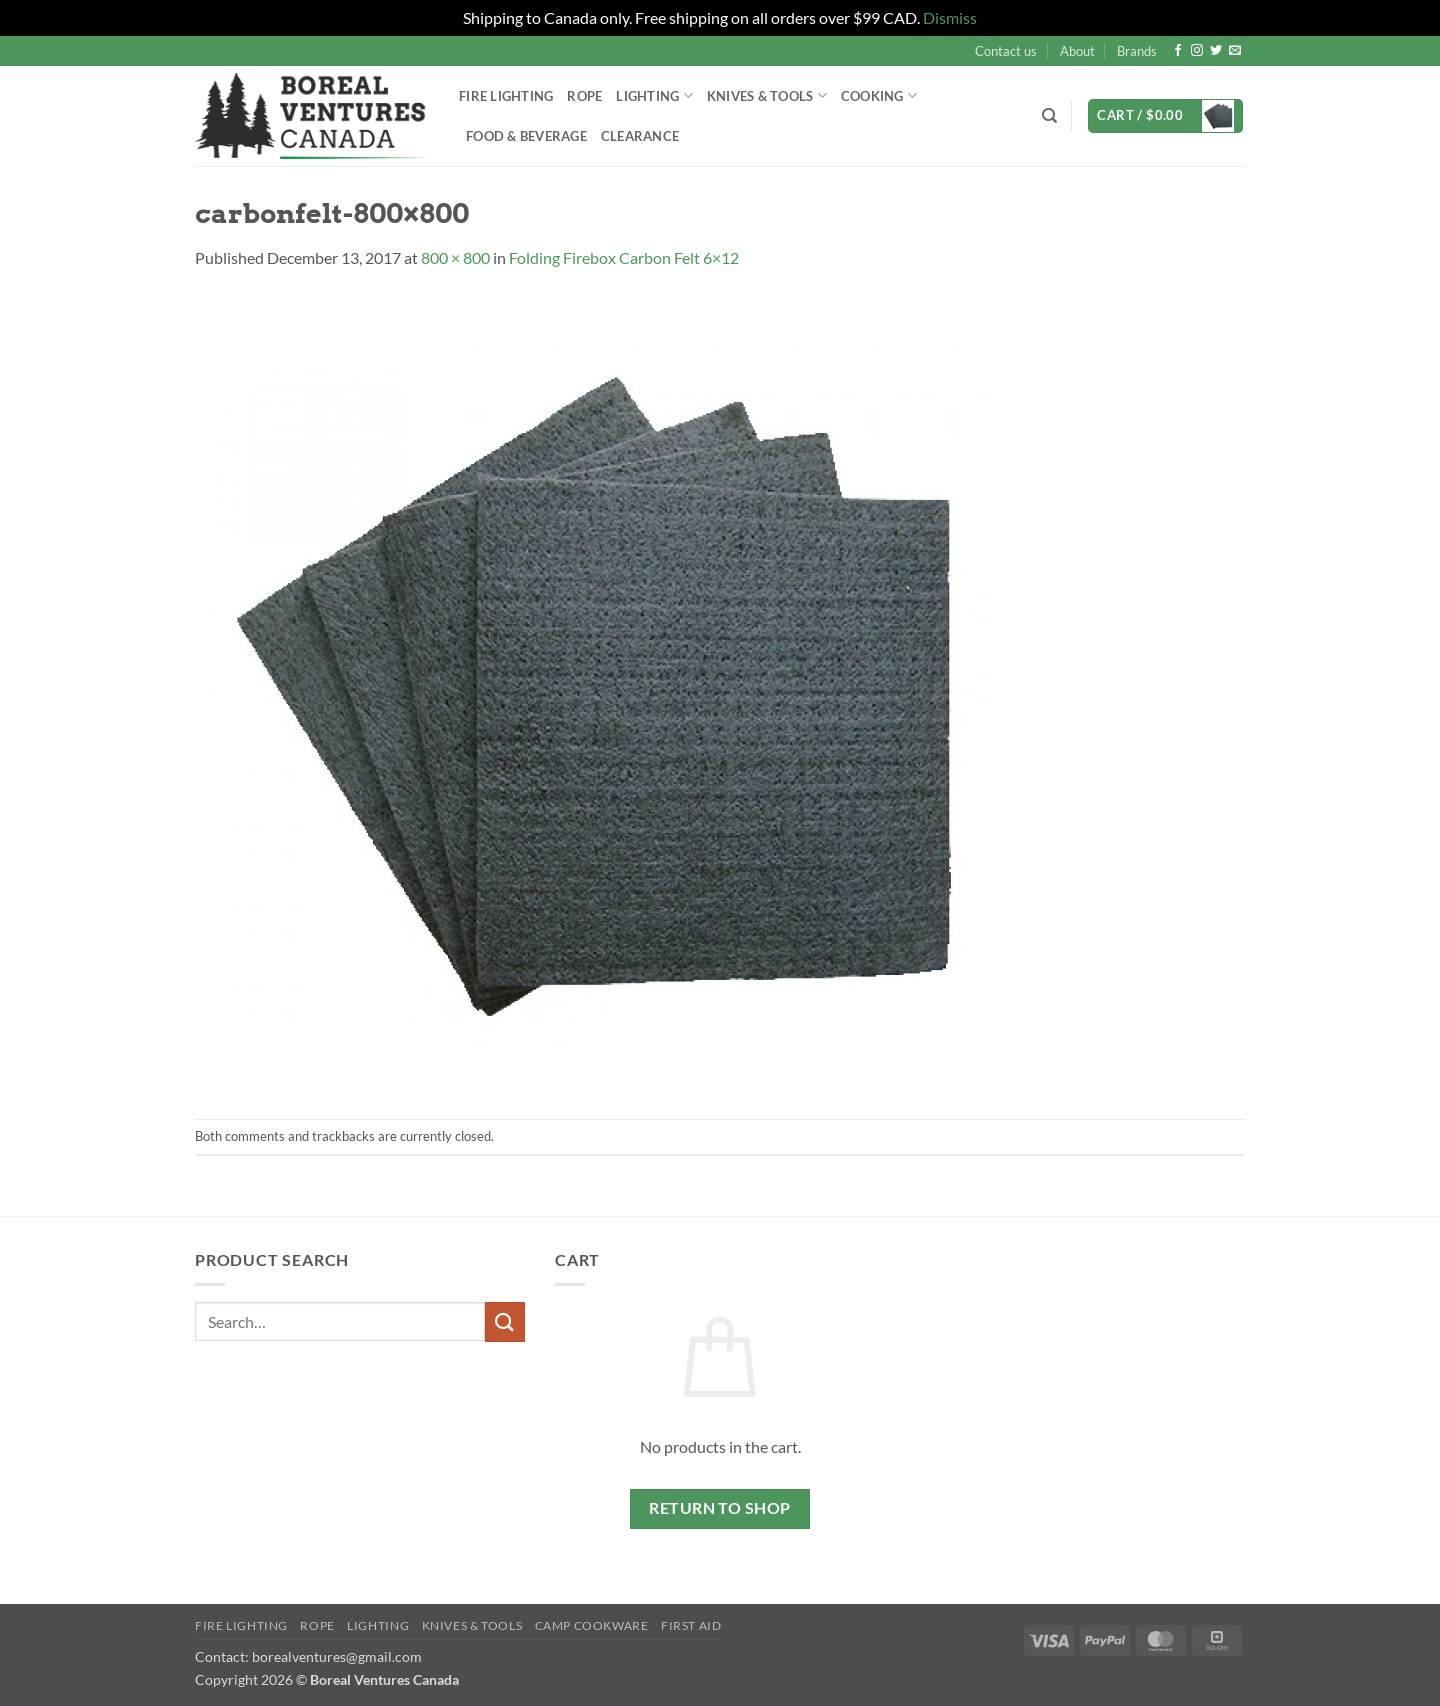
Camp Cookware (592, 1625)
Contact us (1006, 51)
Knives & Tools (767, 95)
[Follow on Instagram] (1197, 51)
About (1077, 51)
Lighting (654, 95)
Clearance (640, 136)
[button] (1165, 116)
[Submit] (505, 1321)
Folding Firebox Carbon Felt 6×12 (624, 257)
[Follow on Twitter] (1216, 51)
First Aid (691, 1625)
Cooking (879, 95)
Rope (584, 96)
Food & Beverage (526, 136)
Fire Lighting (506, 96)
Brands (1137, 51)
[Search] (1049, 116)
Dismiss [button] (950, 17)
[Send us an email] (1235, 51)
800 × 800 (455, 257)
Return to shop (720, 1508)
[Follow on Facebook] (1178, 51)
